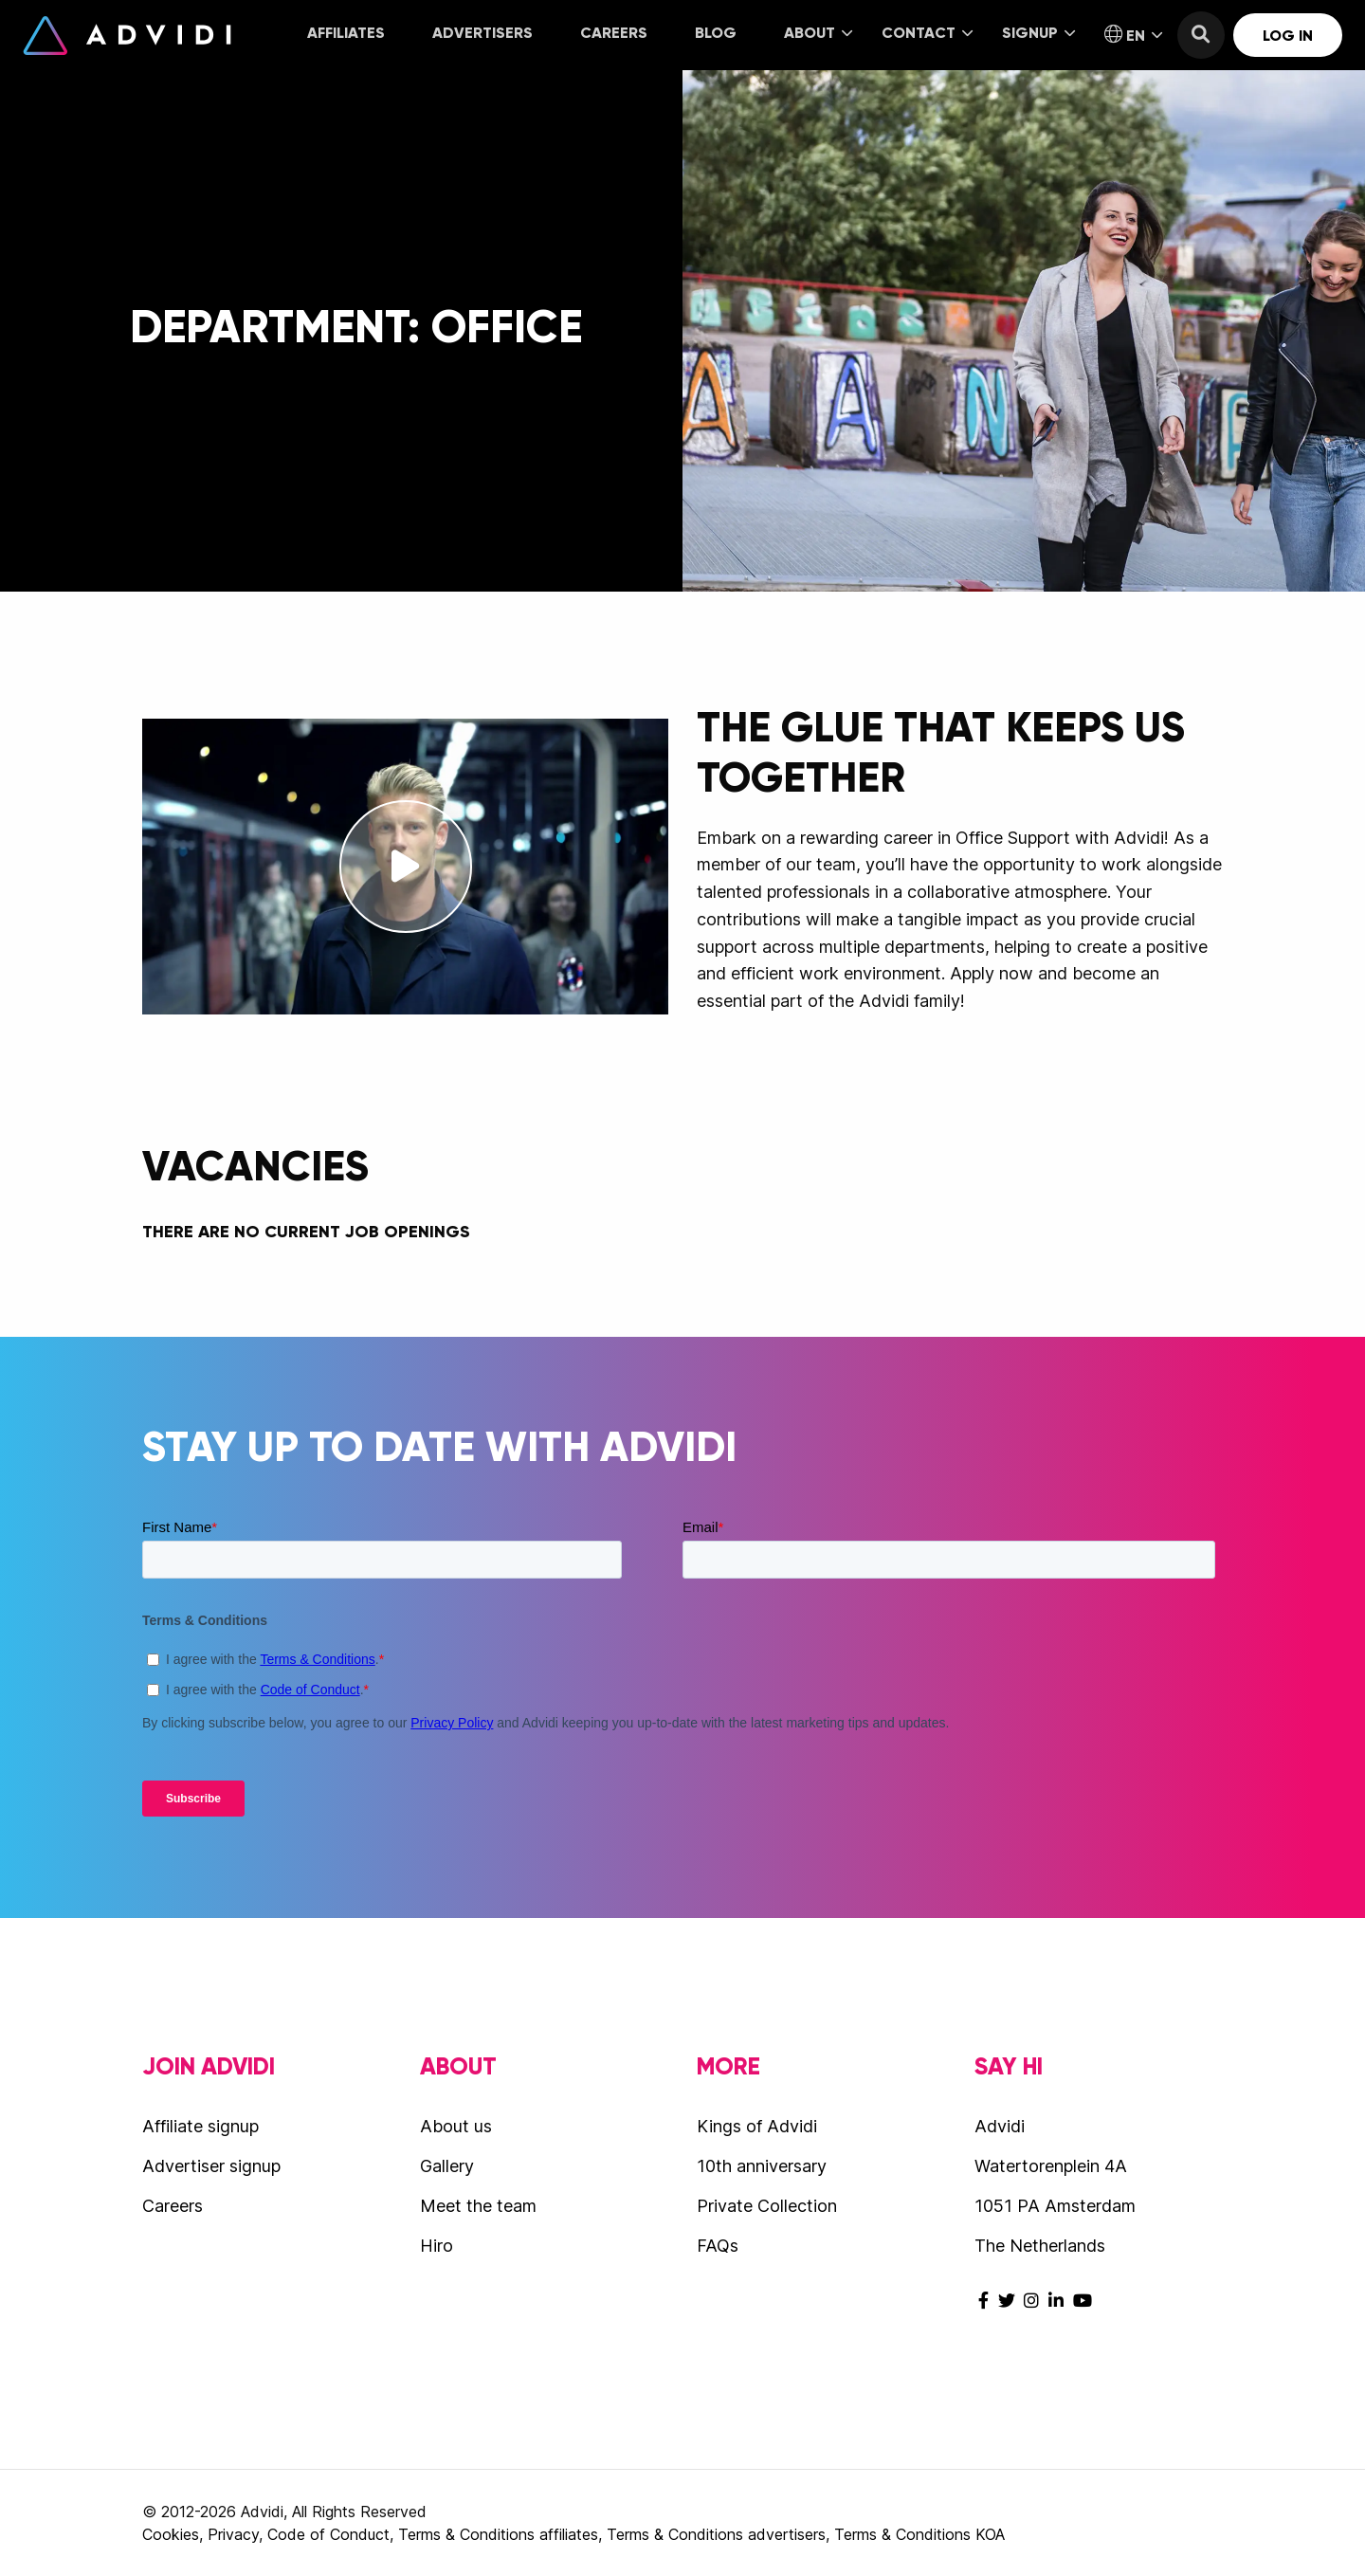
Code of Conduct (328, 2534)
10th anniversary (762, 2166)
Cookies (170, 2534)
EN (1133, 35)
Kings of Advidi (757, 2126)
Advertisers (482, 33)
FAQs (717, 2246)
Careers (613, 33)
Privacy (233, 2534)
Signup (1038, 33)
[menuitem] (346, 34)
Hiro (436, 2246)
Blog (716, 33)
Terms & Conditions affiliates (498, 2534)
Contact (927, 33)
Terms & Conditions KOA (919, 2534)
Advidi (127, 35)
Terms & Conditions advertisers (716, 2534)
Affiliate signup (200, 2126)
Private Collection (767, 2206)
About (818, 33)
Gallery (447, 2166)
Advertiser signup (211, 2166)
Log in (1288, 36)
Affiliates (346, 33)
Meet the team (478, 2206)
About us (456, 2126)
